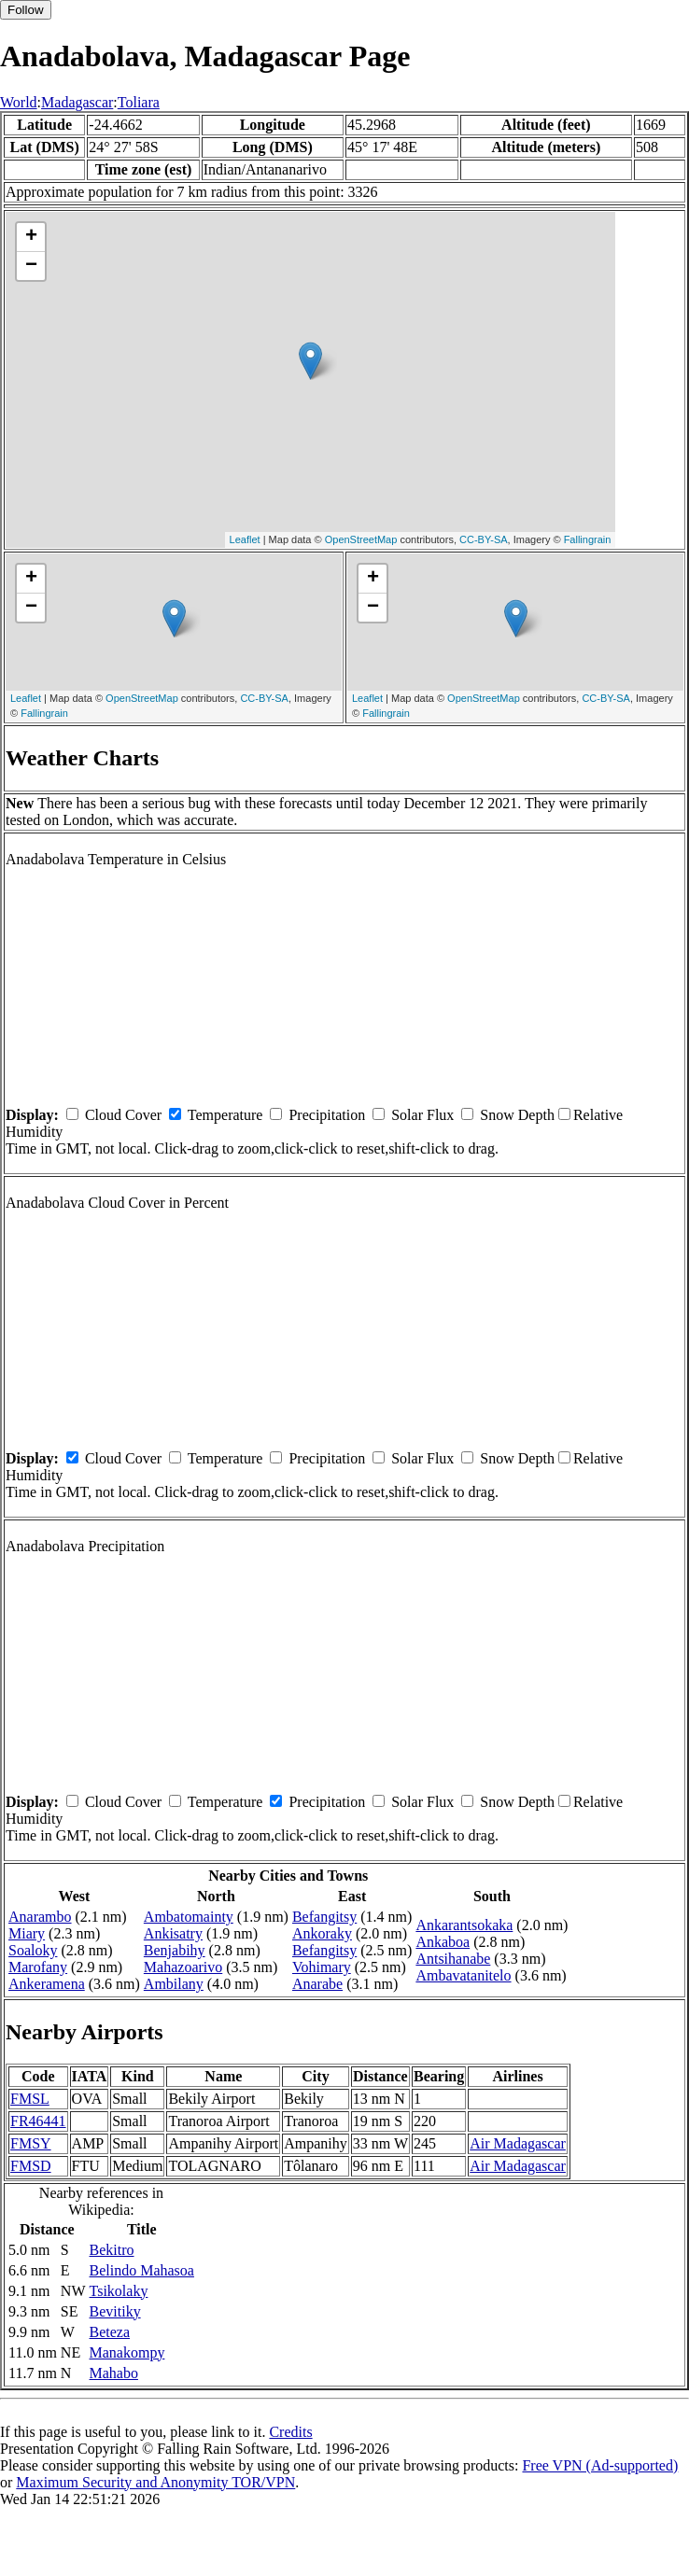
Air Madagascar (518, 2143)
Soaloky (32, 1950)
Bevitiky (115, 2311)
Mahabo (114, 2373)
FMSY (30, 2143)
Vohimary (321, 1967)
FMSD (30, 2166)
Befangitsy (324, 1917)
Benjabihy (174, 1950)
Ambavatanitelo (463, 1975)
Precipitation (326, 1115)
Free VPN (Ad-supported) (600, 2465)
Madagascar (77, 102)
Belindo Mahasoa (142, 2270)
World (18, 102)
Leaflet (245, 539)
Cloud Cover (123, 1115)
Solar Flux (422, 1115)
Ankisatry (173, 1933)
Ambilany (174, 1984)
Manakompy (127, 2352)
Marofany (37, 1967)
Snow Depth (517, 1115)
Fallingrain (588, 539)
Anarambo (40, 1917)
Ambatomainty (188, 1917)
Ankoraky (322, 1933)
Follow (25, 10)
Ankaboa (442, 1942)
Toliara (139, 102)
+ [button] (31, 237)
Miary (26, 1933)
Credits (290, 2432)
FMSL (29, 2099)
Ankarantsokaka (464, 1925)
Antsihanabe (452, 1959)
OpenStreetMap (361, 539)
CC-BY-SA (483, 539)
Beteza (110, 2332)
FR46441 (38, 2121)
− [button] (31, 266)
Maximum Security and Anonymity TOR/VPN (155, 2482)
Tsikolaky (119, 2291)
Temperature (225, 1115)
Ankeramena (46, 1984)
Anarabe (317, 1984)
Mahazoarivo (183, 1967)
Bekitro (112, 2250)
